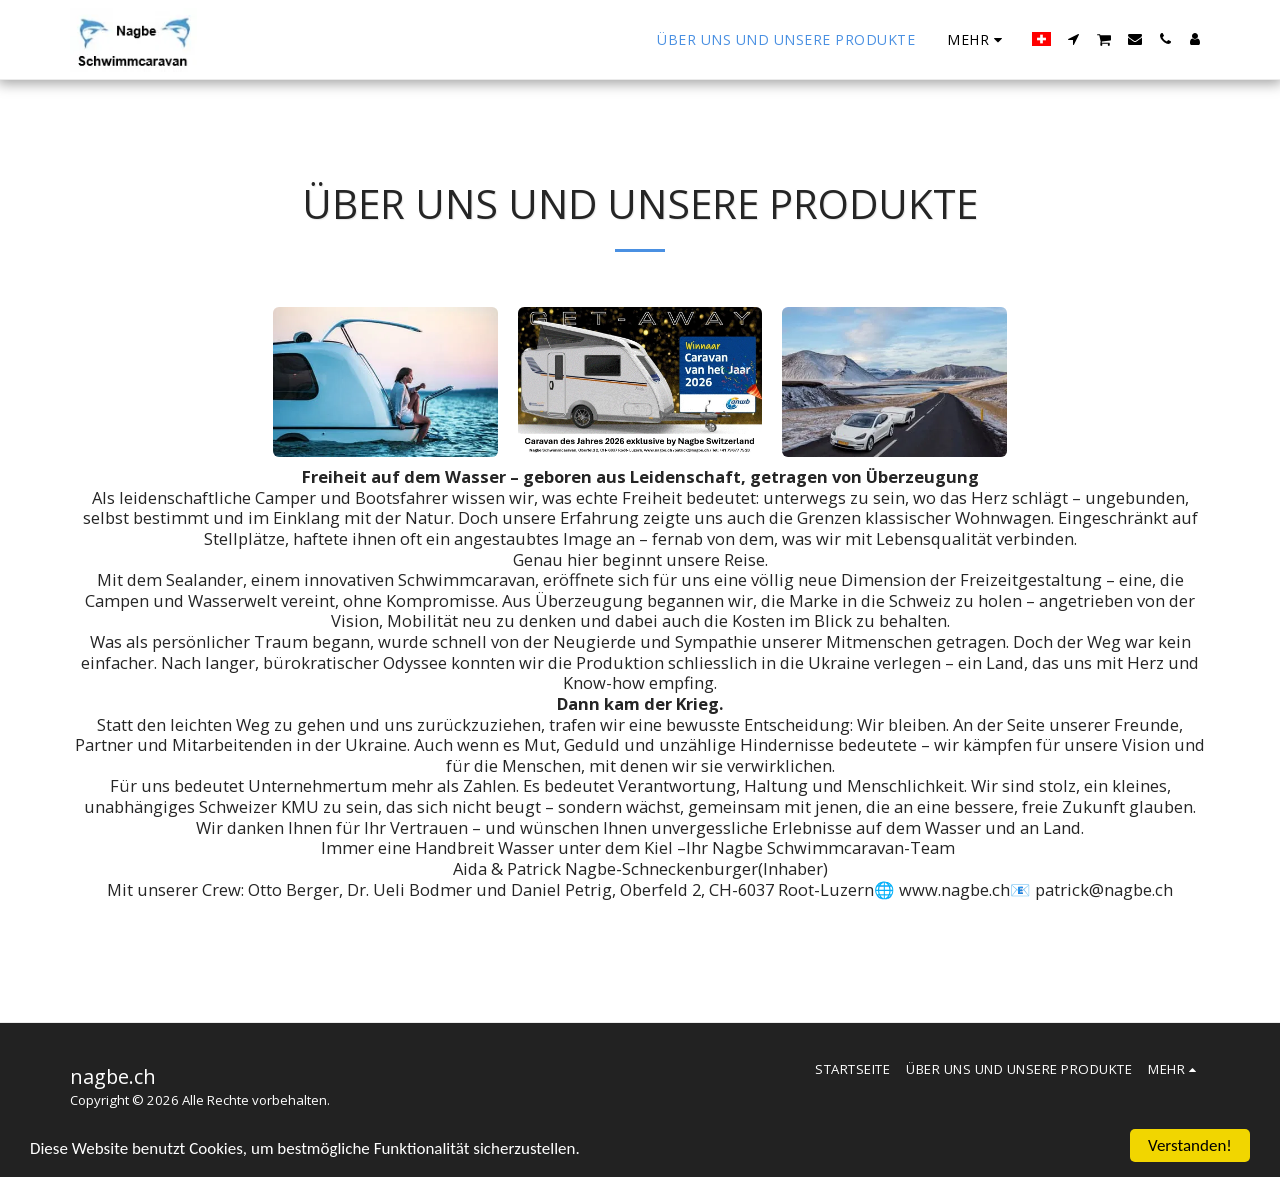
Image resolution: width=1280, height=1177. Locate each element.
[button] (1074, 39)
